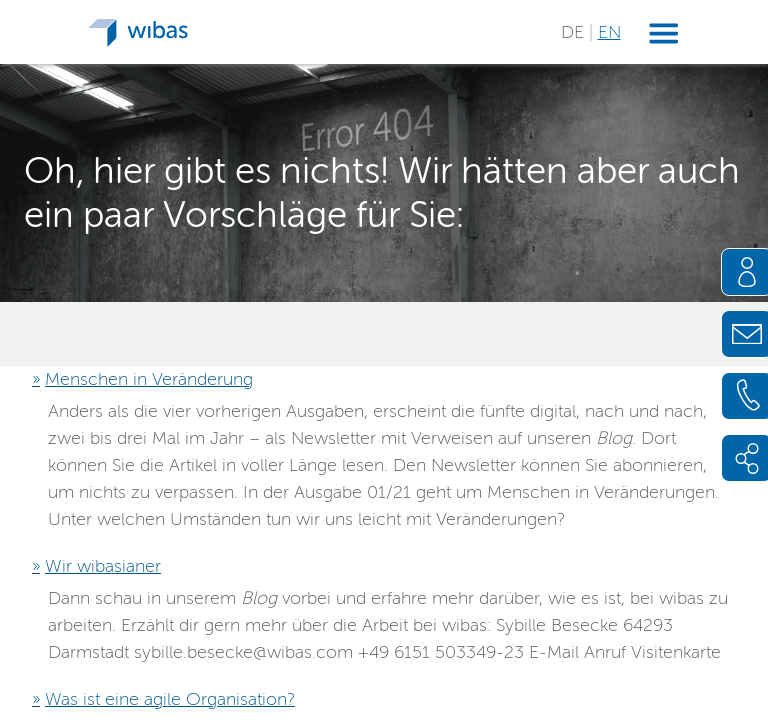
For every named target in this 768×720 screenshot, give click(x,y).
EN (609, 32)
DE (575, 32)
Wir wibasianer (103, 566)
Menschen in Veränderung (149, 379)
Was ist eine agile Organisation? (170, 699)
